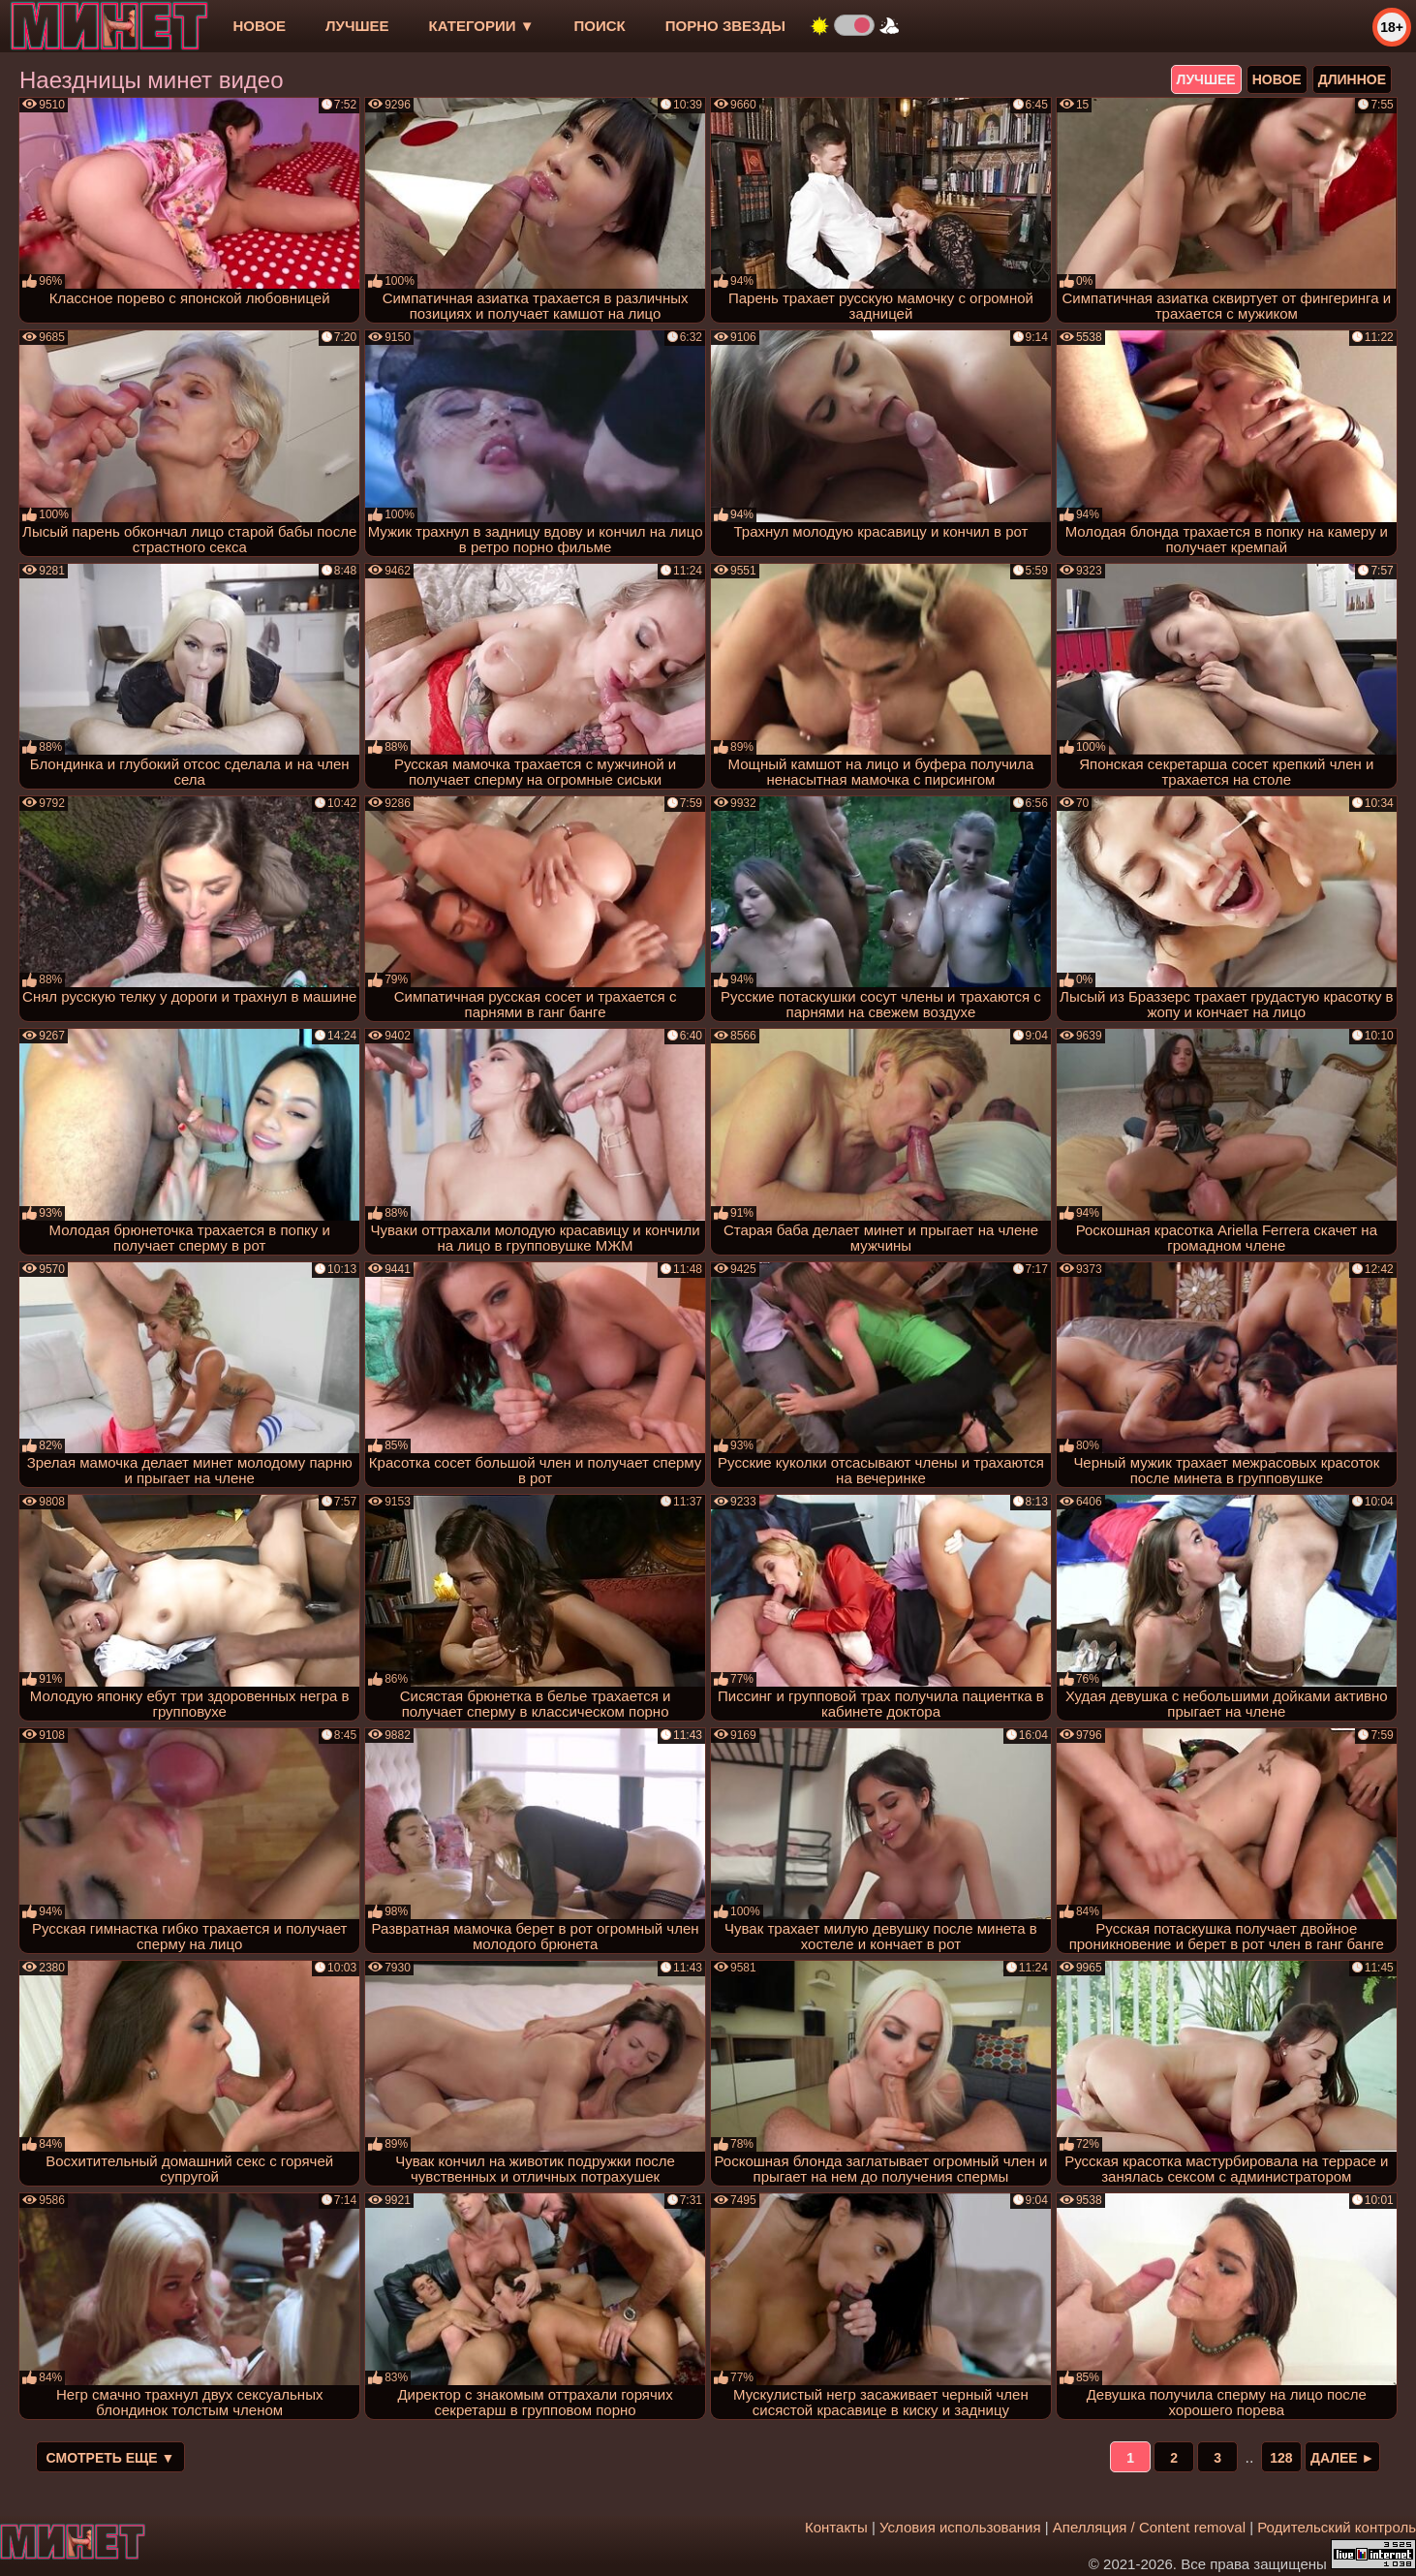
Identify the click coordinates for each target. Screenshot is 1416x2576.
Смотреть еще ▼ (110, 2458)
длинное (1352, 79)
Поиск (600, 25)
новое (259, 25)
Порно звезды (725, 25)
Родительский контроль (1336, 2527)
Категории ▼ (482, 25)
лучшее (356, 25)
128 (1281, 2458)
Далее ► (1342, 2458)
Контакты (836, 2527)
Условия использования (960, 2527)
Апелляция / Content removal (1149, 2527)
